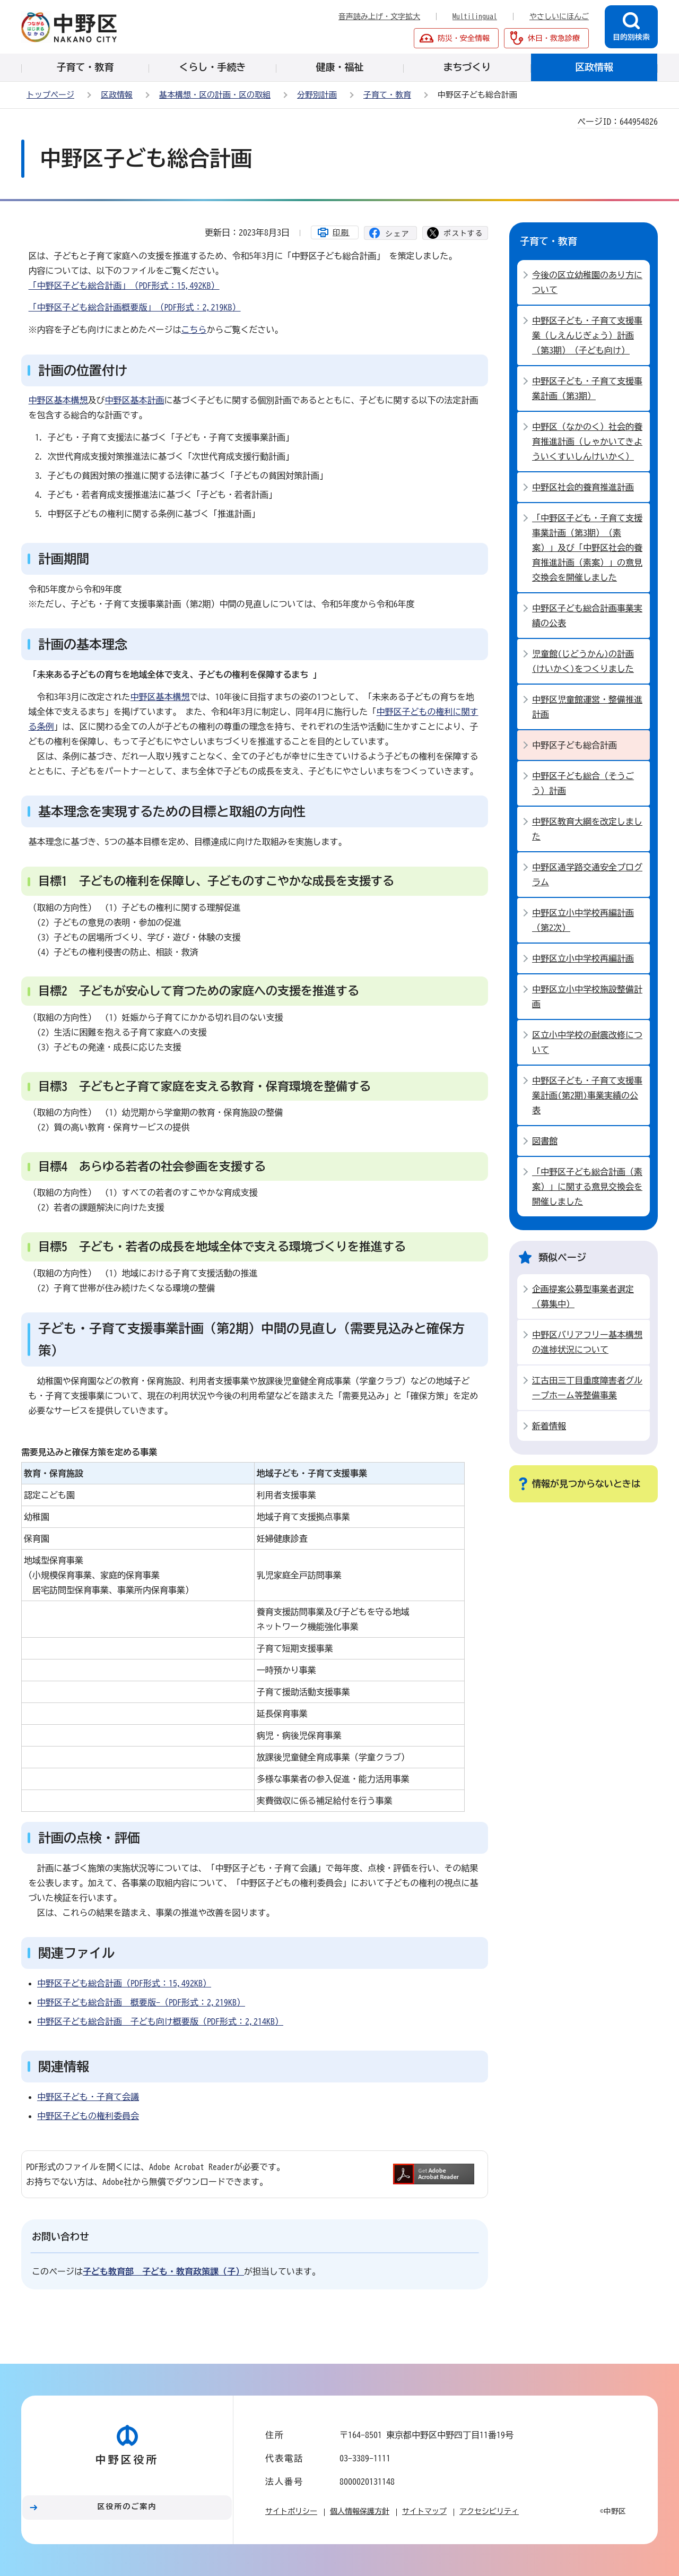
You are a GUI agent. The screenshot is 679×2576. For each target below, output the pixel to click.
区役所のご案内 (127, 2506)
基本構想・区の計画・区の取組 (215, 95)
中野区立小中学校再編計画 (583, 958)
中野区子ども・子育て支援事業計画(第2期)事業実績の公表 (587, 1095)
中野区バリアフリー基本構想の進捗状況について (587, 1342)
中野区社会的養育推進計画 (583, 487)
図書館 (545, 1141)
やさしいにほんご (559, 16)
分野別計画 (317, 95)
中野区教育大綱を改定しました (587, 829)
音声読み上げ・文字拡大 (379, 16)
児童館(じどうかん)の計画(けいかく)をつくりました (583, 661)
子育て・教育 (387, 95)
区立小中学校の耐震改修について (587, 1042)
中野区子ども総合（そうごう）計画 (583, 783)
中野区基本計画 (134, 400)
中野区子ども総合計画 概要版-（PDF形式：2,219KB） (141, 2002)
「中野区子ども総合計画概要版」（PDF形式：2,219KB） (135, 307)
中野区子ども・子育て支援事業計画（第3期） (587, 388)
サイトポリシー (291, 2511)
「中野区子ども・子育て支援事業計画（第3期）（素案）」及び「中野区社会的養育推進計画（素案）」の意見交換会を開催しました (587, 548)
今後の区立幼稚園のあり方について (587, 282)
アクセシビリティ (489, 2511)
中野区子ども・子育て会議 (88, 2097)
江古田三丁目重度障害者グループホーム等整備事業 (587, 1387)
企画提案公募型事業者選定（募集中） (583, 1296)
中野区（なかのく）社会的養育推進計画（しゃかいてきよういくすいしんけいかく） (587, 441)
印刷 (341, 232)
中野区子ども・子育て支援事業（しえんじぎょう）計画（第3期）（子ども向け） (587, 335)
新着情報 (549, 1426)
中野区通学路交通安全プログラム (587, 874)
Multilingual (474, 16)
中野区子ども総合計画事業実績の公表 (587, 615)
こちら (194, 329)
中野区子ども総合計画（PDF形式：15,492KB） (124, 1983)
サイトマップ (424, 2511)
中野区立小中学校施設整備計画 (587, 996)
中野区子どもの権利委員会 (88, 2116)
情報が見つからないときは (586, 1483)
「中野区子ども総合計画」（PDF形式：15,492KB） (124, 285)
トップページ (50, 95)
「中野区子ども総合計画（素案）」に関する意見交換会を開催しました (587, 1187)
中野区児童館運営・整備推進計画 (587, 707)
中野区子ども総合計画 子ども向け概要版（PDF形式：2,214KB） (160, 2021)
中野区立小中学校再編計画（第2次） (583, 920)
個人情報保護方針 (359, 2511)
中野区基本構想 (58, 400)
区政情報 (117, 95)
